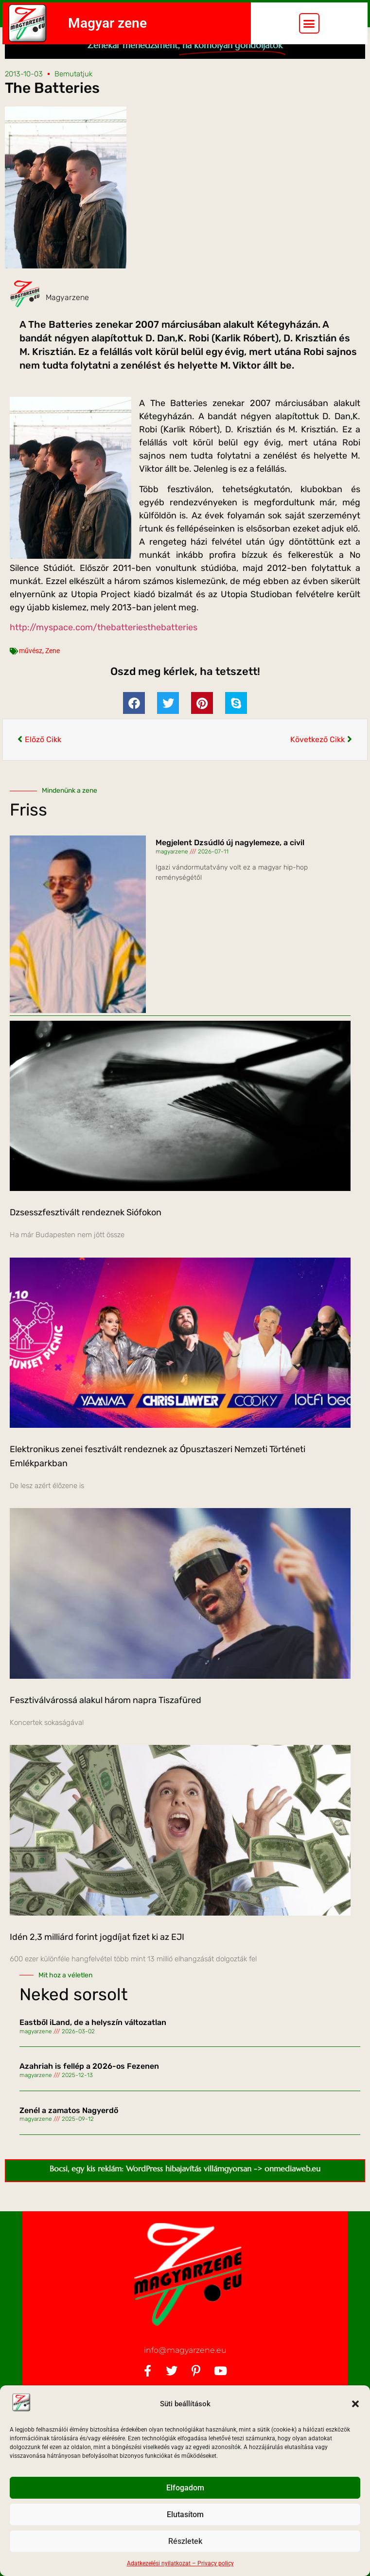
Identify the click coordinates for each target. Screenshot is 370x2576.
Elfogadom (185, 2488)
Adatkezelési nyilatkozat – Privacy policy (180, 2563)
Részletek (185, 2541)
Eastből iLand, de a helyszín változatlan (92, 2041)
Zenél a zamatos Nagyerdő (68, 2129)
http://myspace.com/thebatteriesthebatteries (103, 646)
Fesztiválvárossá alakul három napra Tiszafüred (105, 1719)
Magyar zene (107, 23)
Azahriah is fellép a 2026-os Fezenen (89, 2086)
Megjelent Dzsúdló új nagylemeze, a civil (230, 862)
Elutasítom (185, 2514)
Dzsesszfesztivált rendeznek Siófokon (85, 1232)
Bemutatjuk (73, 93)
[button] (355, 2404)
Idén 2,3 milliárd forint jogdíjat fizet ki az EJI (97, 1956)
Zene (52, 671)
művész (30, 671)
